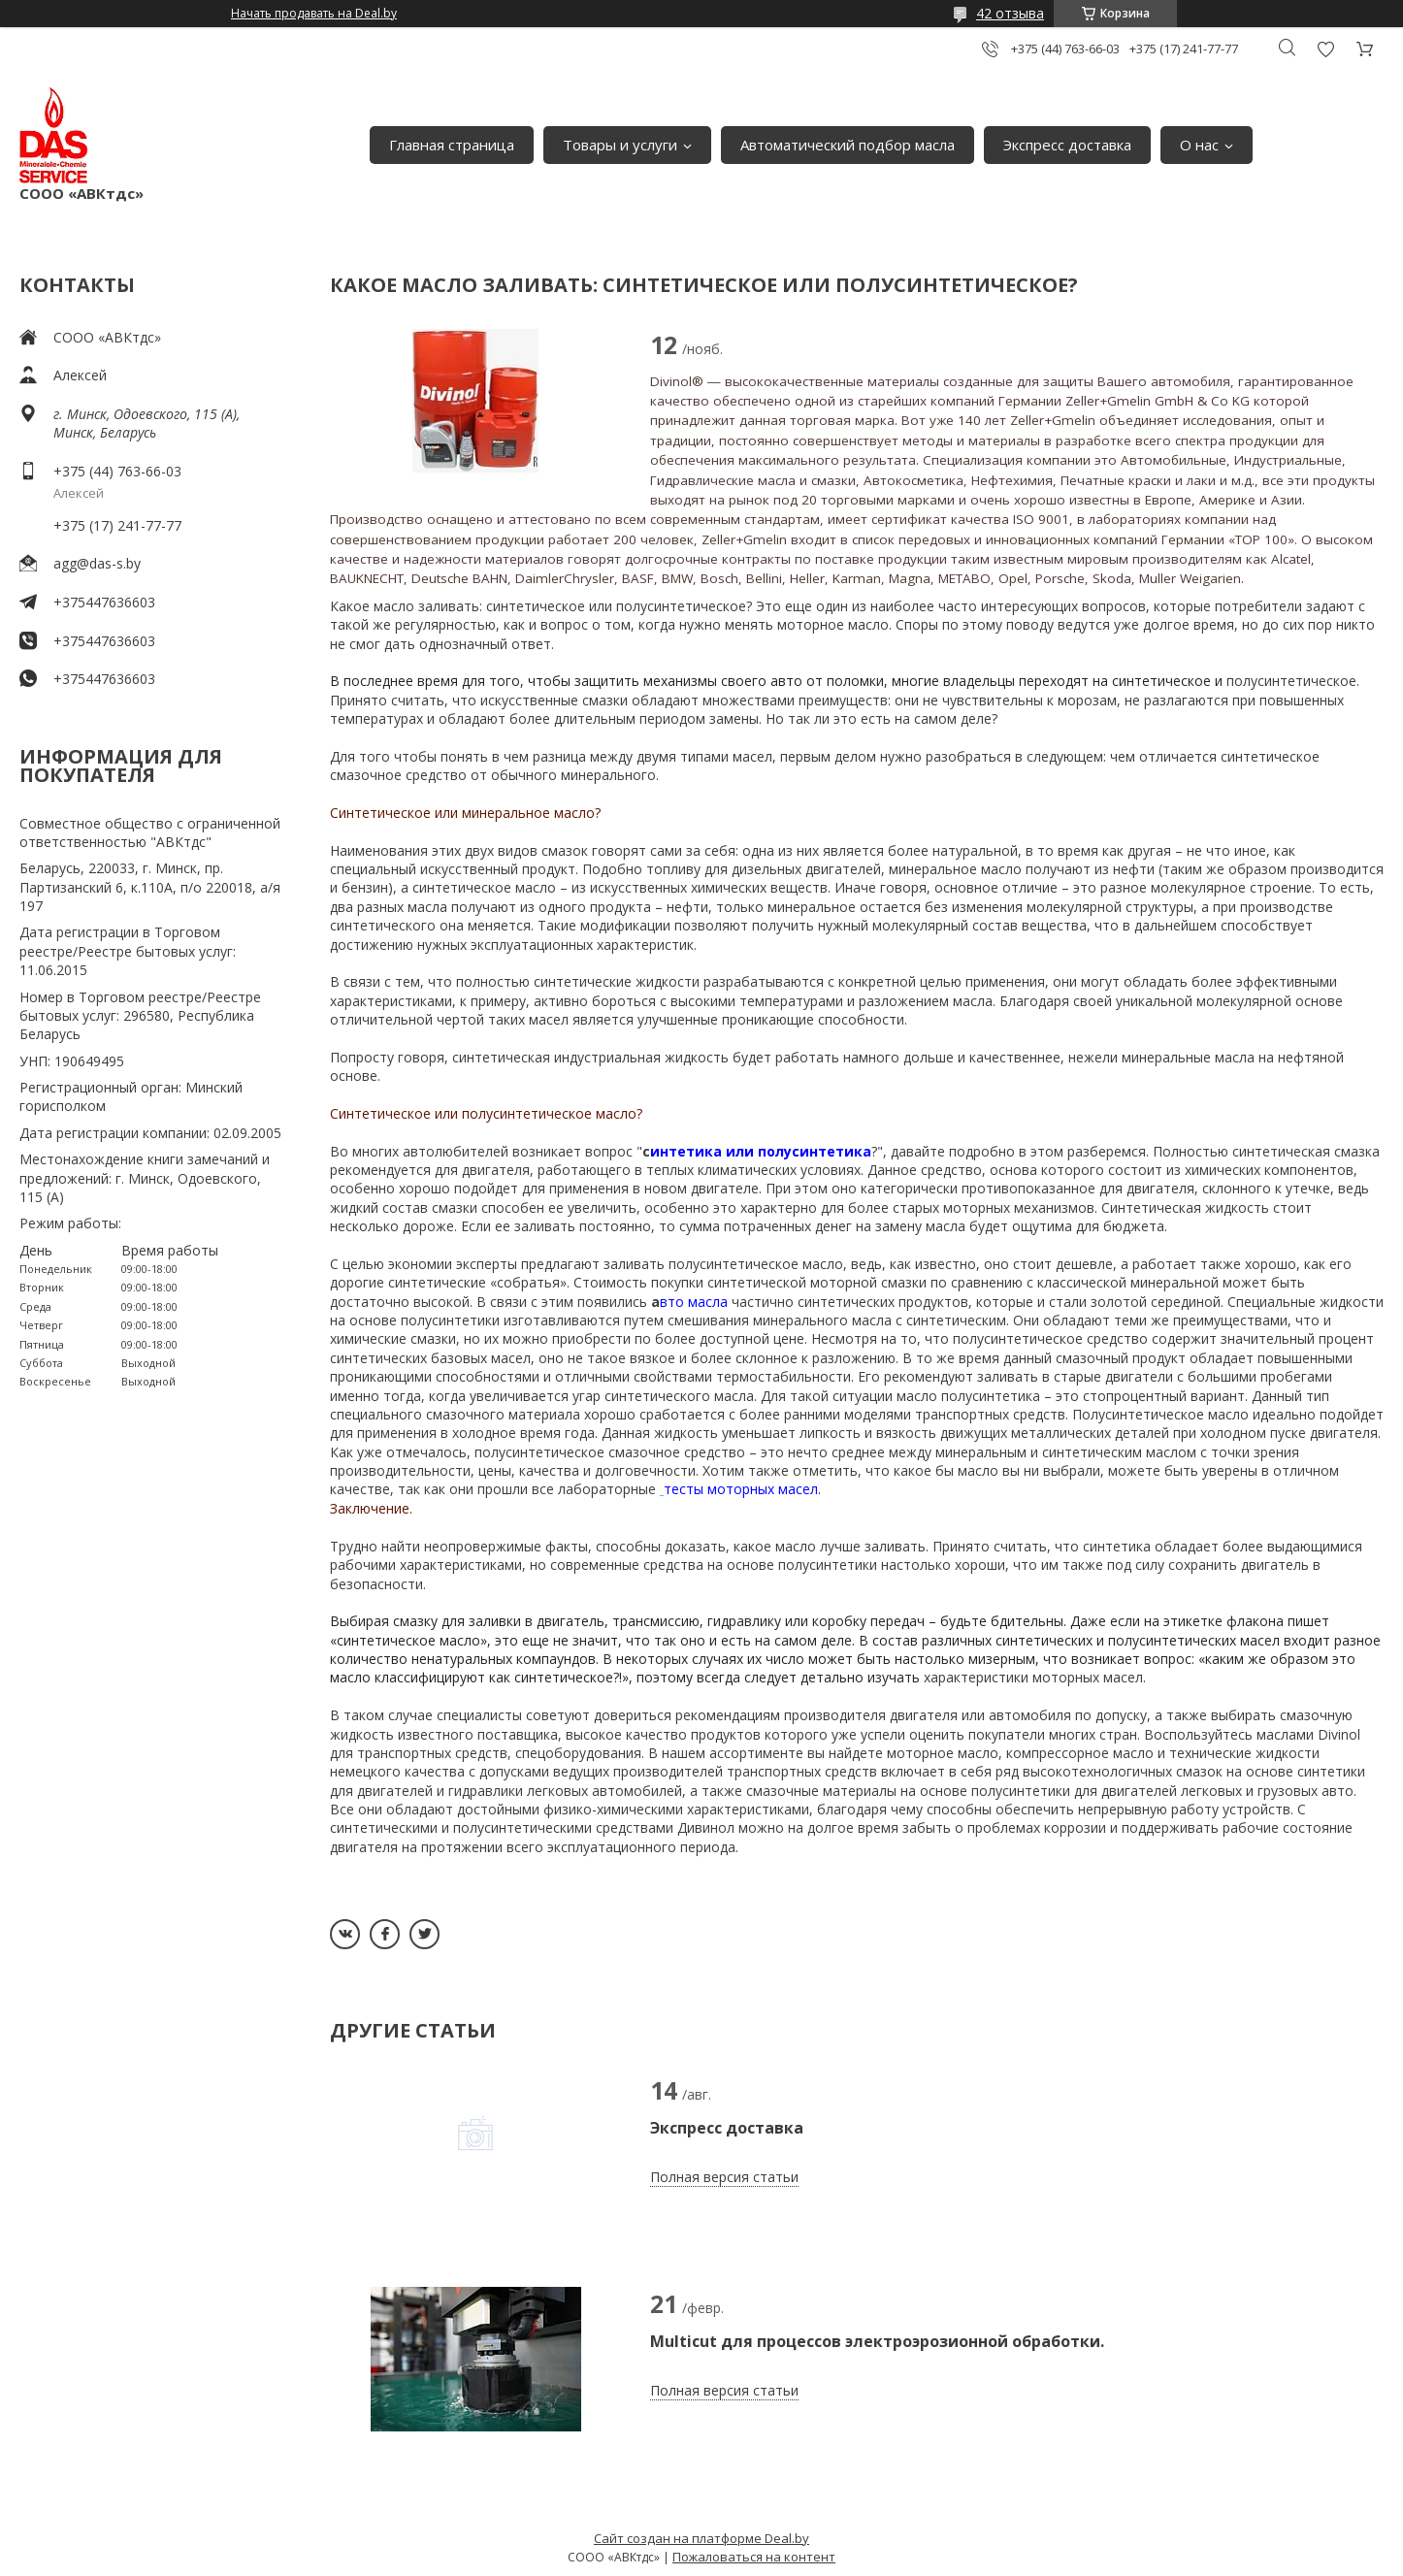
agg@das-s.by (97, 563)
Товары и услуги (620, 144)
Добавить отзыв (1325, 49)
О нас (1199, 144)
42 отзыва (1010, 13)
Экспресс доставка (1067, 144)
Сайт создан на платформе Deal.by (701, 2538)
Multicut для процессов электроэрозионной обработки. (877, 2341)
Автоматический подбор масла (847, 144)
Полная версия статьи (724, 2177)
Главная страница (451, 144)
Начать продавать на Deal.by (314, 13)
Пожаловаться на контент (753, 2556)
